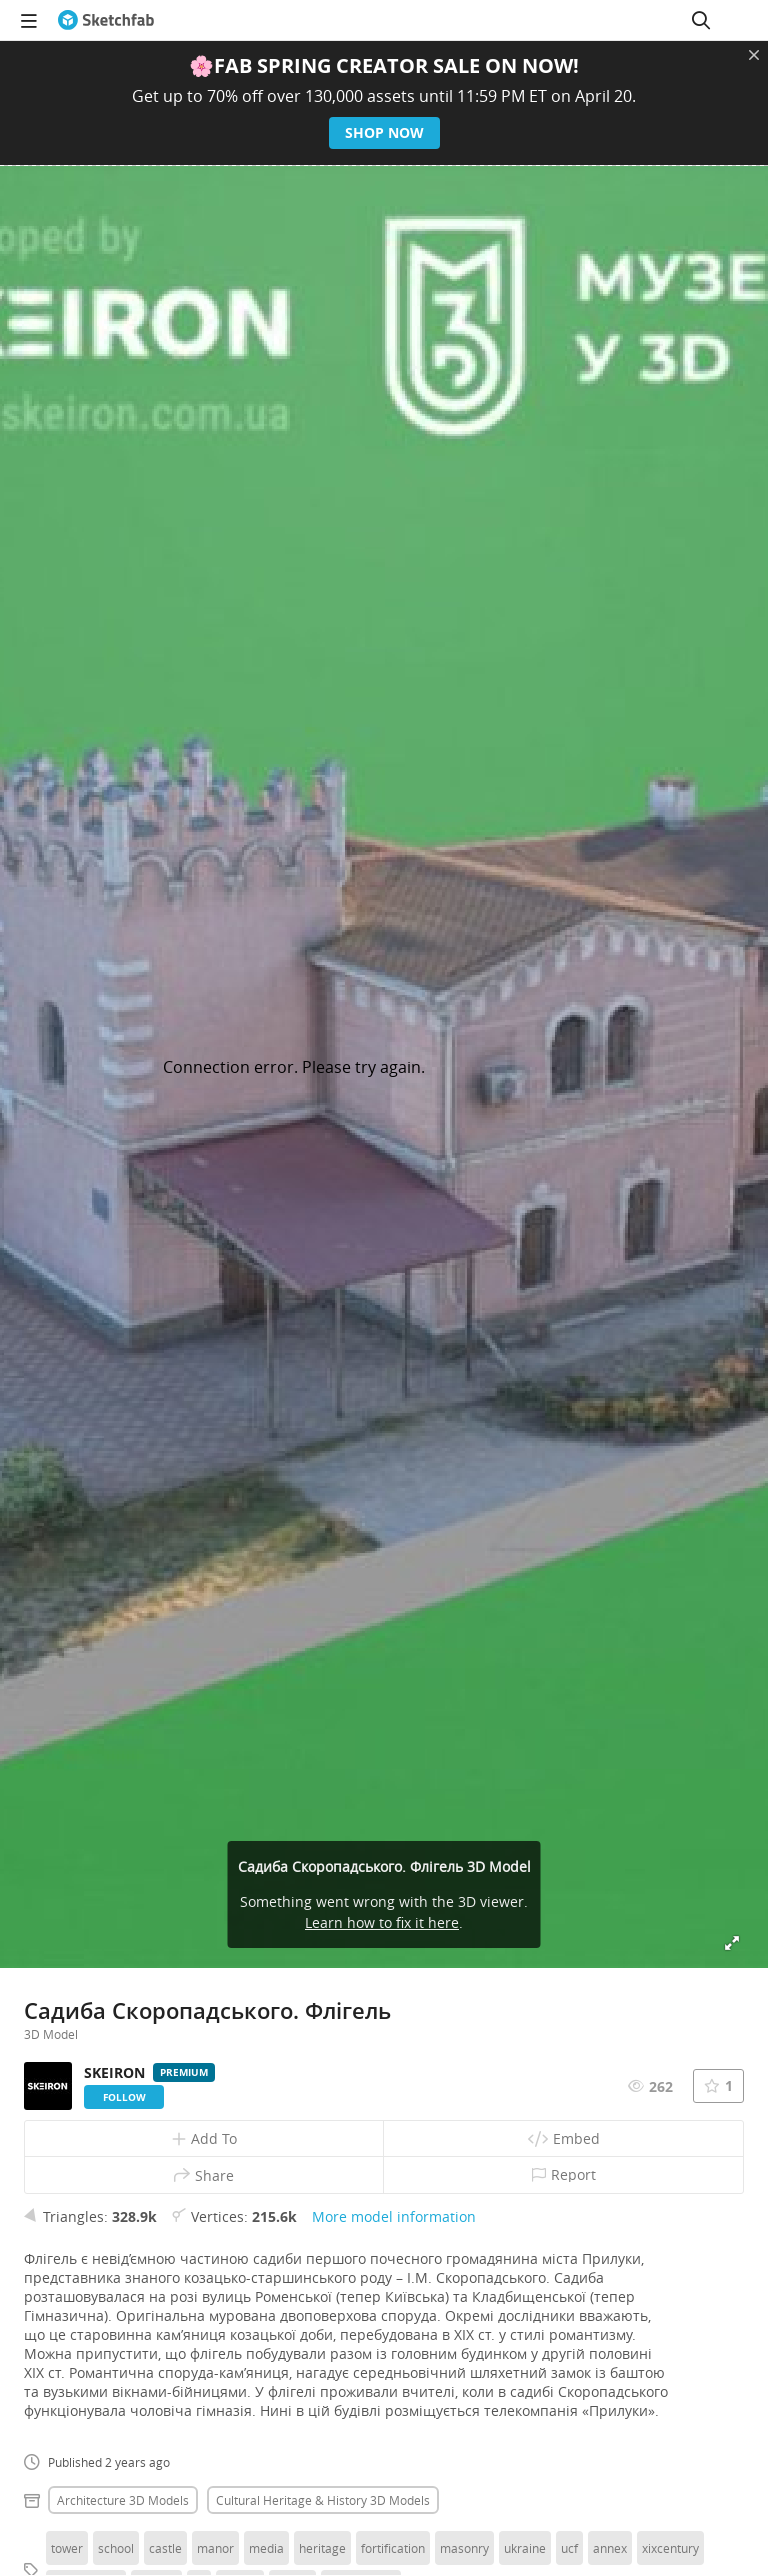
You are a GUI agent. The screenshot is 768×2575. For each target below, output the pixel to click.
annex (610, 2548)
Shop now (384, 132)
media (266, 2548)
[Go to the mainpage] (106, 20)
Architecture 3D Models (123, 2500)
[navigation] (29, 20)
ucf (569, 2548)
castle (165, 2548)
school (116, 2548)
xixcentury (670, 2548)
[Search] (701, 20)
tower (67, 2548)
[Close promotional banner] (754, 55)
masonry (464, 2548)
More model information (394, 2216)
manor (215, 2548)
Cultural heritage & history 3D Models (323, 2500)
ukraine (525, 2548)
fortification (393, 2548)
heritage (322, 2548)
